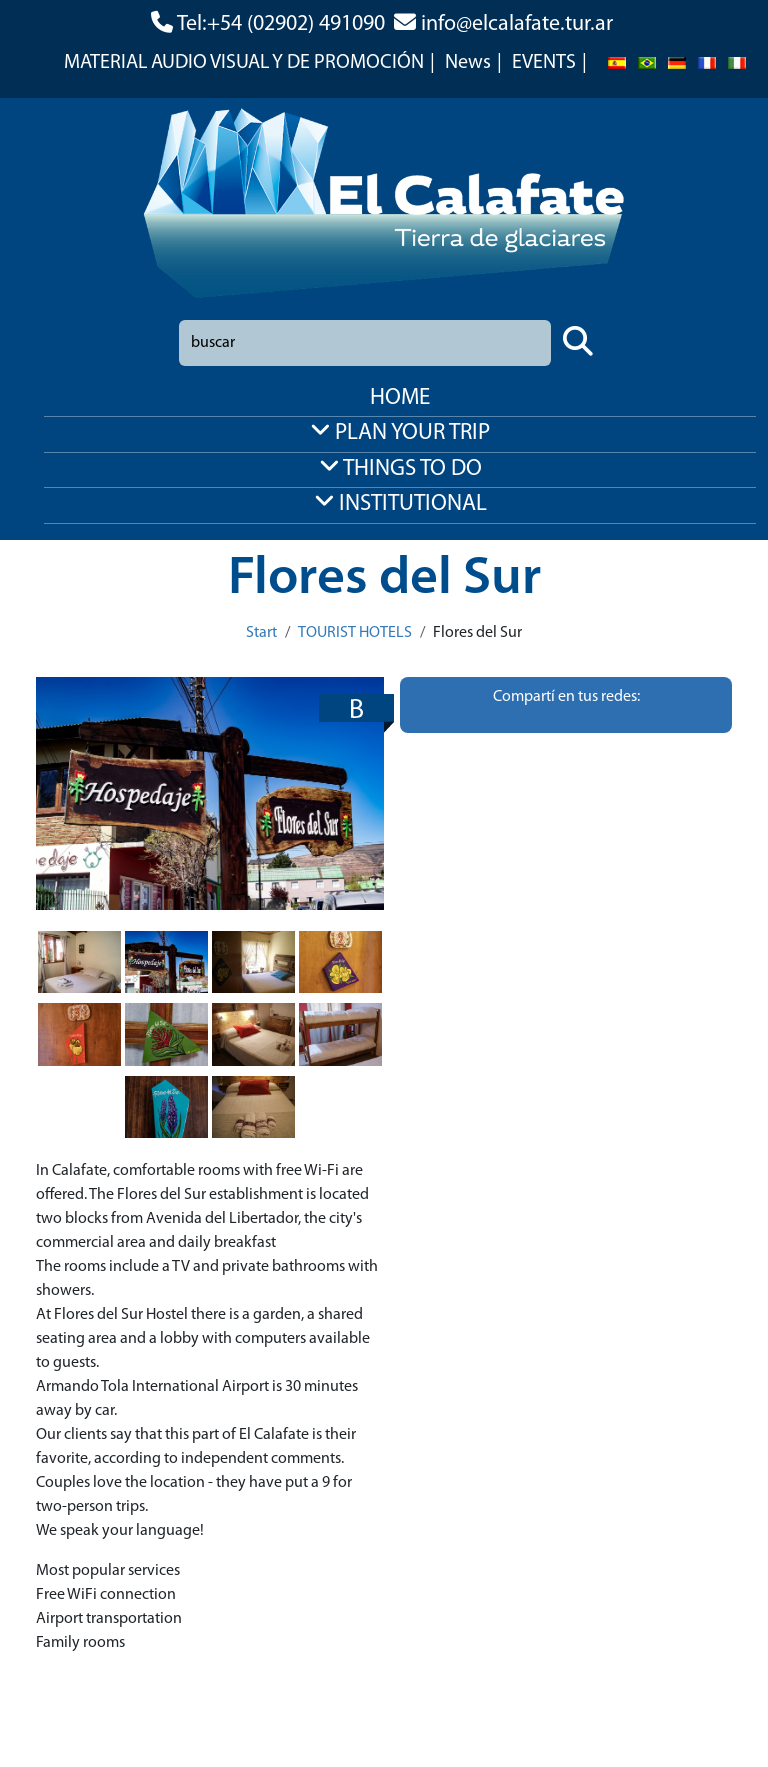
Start (261, 633)
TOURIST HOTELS (355, 633)
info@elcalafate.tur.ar (517, 24)
